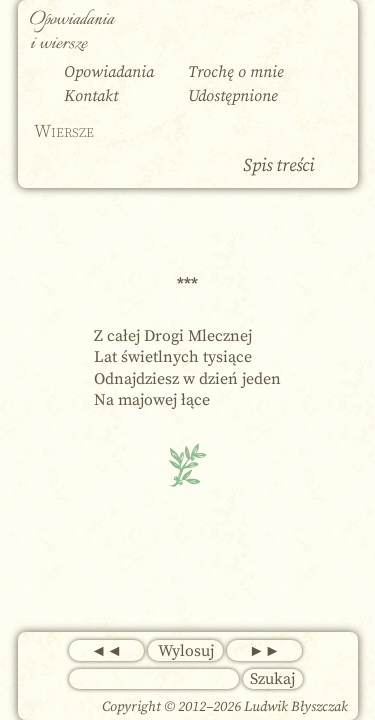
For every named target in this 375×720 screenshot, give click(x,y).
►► (265, 651)
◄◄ (107, 651)
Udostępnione (233, 96)
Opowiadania (109, 72)
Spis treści (278, 165)
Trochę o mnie (236, 72)
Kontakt (91, 96)
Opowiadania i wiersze (72, 32)
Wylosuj (186, 651)
